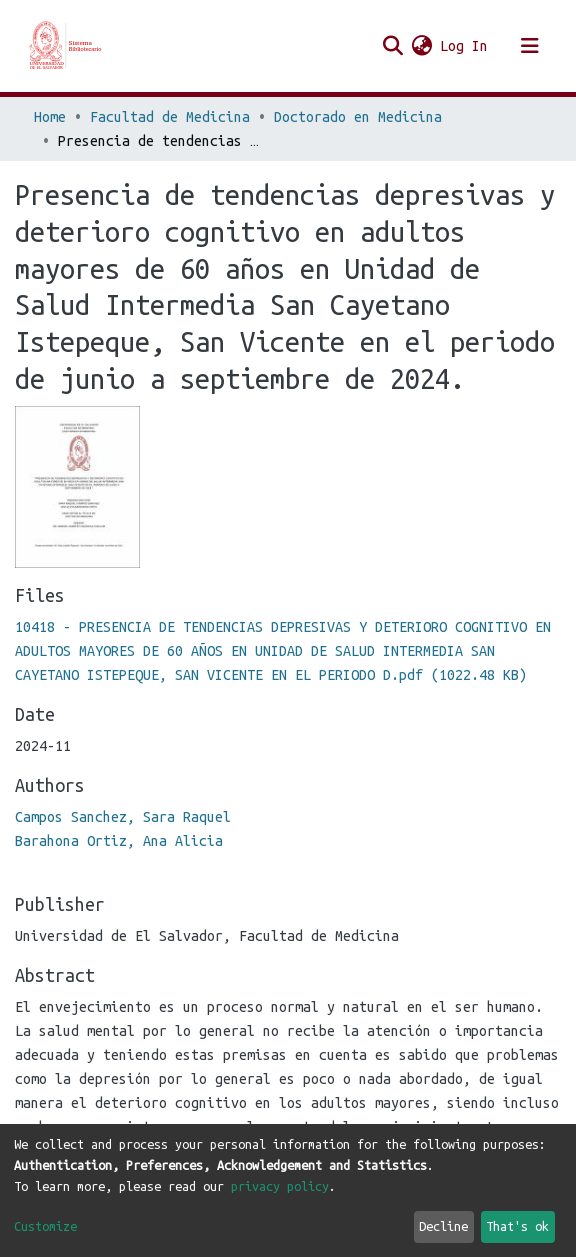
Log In (465, 46)
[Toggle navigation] (530, 46)
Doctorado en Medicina (358, 117)
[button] (421, 46)
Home (50, 117)
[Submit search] (392, 46)
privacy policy (280, 1186)
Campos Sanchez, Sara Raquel (123, 817)
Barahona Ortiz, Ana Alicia (119, 841)
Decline (443, 1226)
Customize (45, 1226)
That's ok (517, 1226)
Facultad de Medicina (170, 117)
